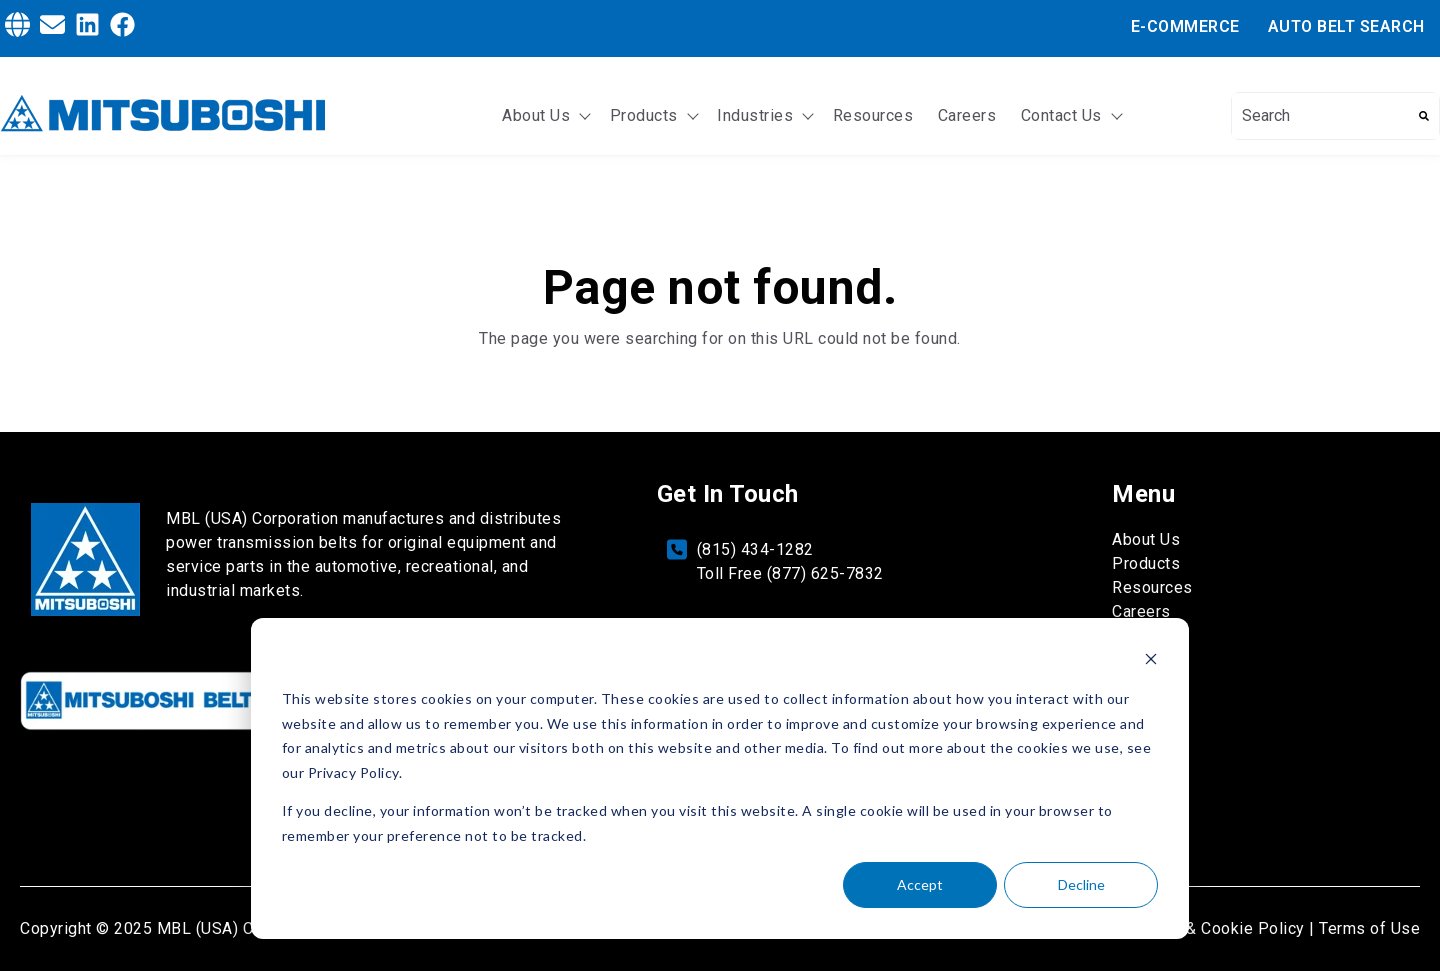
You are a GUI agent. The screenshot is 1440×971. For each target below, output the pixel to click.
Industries (755, 115)
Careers (967, 115)
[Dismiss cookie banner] (1151, 661)
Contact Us (1061, 115)
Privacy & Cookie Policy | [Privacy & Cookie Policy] (1220, 928)
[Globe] (17, 28)
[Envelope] (52, 28)
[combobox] (1320, 116)
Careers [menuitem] (1141, 611)
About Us (536, 115)
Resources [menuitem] (1152, 587)
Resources (873, 115)
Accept (920, 884)
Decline (1081, 884)
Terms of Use (1369, 928)
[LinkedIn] (87, 28)
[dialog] (720, 778)
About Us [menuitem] (1146, 539)
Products (644, 115)
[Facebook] (122, 28)
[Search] (1424, 116)
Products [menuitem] (1146, 563)
